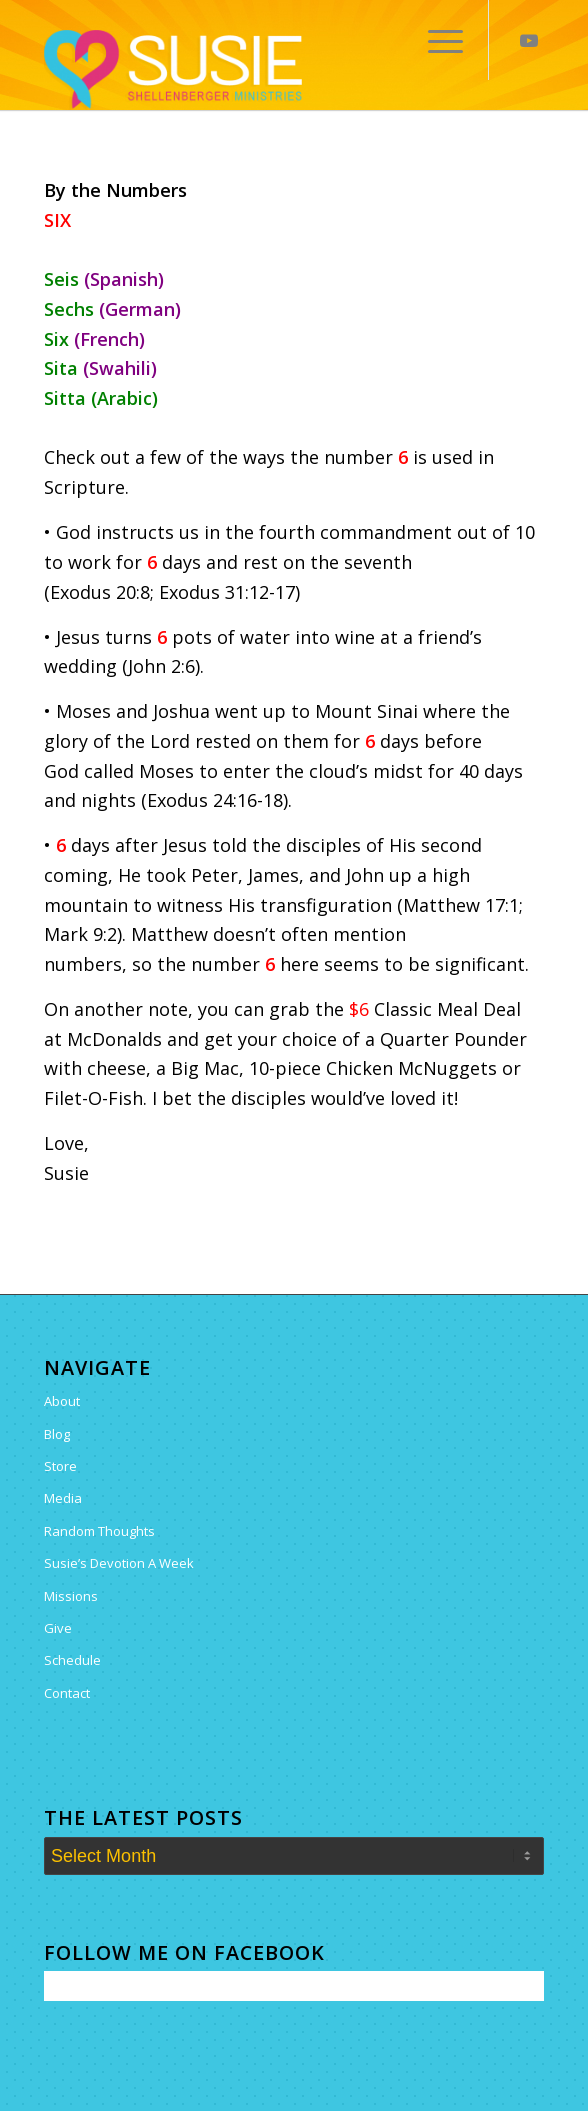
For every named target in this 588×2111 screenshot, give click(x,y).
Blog (57, 1434)
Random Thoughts (99, 1531)
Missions (71, 1596)
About (62, 1401)
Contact (67, 1693)
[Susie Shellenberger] (244, 70)
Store (60, 1466)
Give (58, 1628)
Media (63, 1498)
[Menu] (435, 40)
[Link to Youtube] (529, 40)
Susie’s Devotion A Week (119, 1563)
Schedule (72, 1660)
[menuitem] (435, 40)
